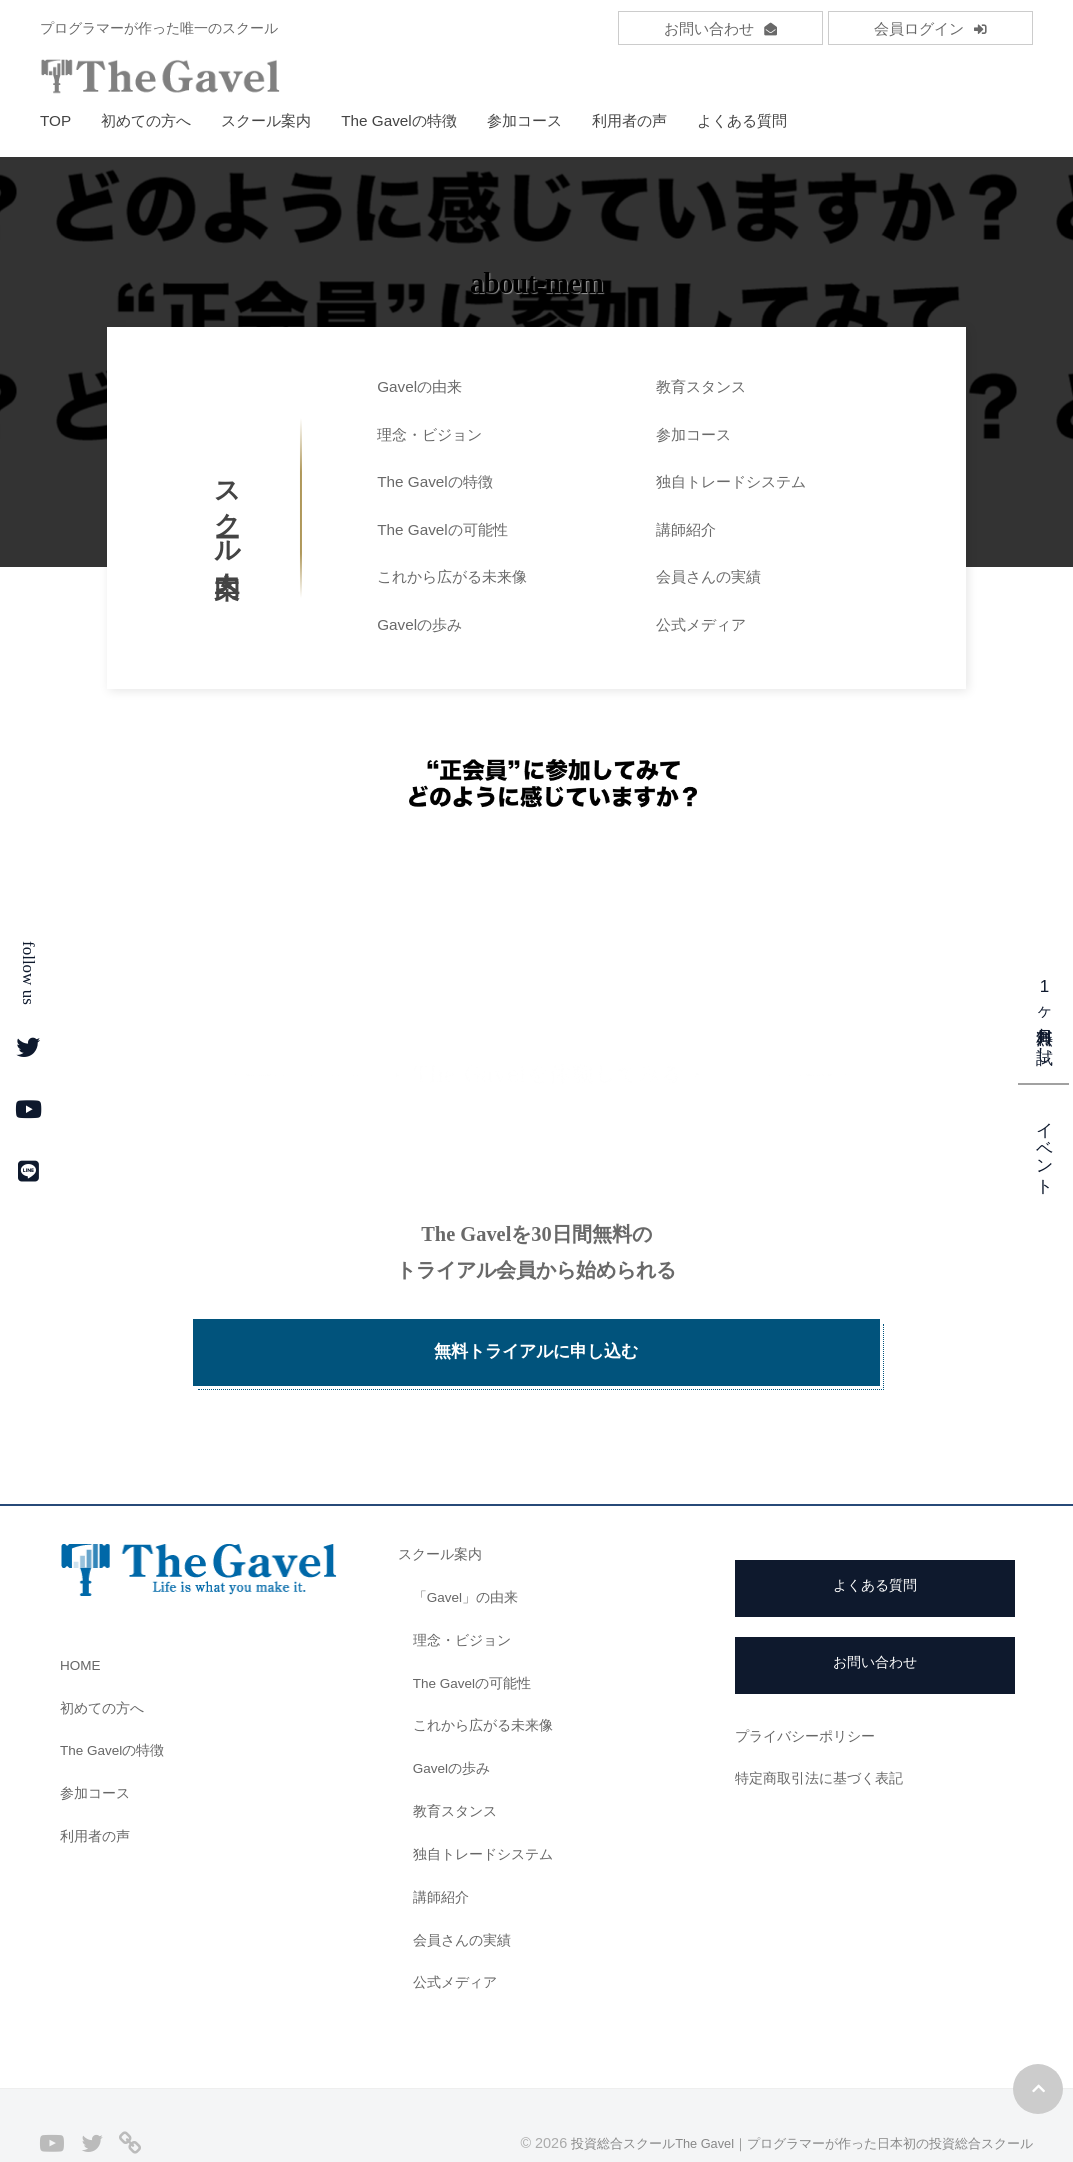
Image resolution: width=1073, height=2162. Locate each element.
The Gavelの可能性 (442, 529)
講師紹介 (686, 529)
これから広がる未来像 (452, 576)
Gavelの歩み (419, 624)
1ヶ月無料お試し (1044, 1015)
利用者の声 (629, 120)
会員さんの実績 (708, 576)
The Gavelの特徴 (399, 120)
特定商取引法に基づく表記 (825, 1729)
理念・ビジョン (429, 434)
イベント (1044, 1148)
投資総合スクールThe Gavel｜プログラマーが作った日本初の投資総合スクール (782, 2094)
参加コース (524, 120)
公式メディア (701, 624)
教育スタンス (701, 386)
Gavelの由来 (419, 386)
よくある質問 (742, 120)
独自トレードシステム (731, 481)
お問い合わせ (720, 28)
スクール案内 (266, 120)
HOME (83, 1615)
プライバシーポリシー (810, 1686)
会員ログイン (930, 28)
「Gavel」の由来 (470, 1547)
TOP (55, 120)
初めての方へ (146, 120)
